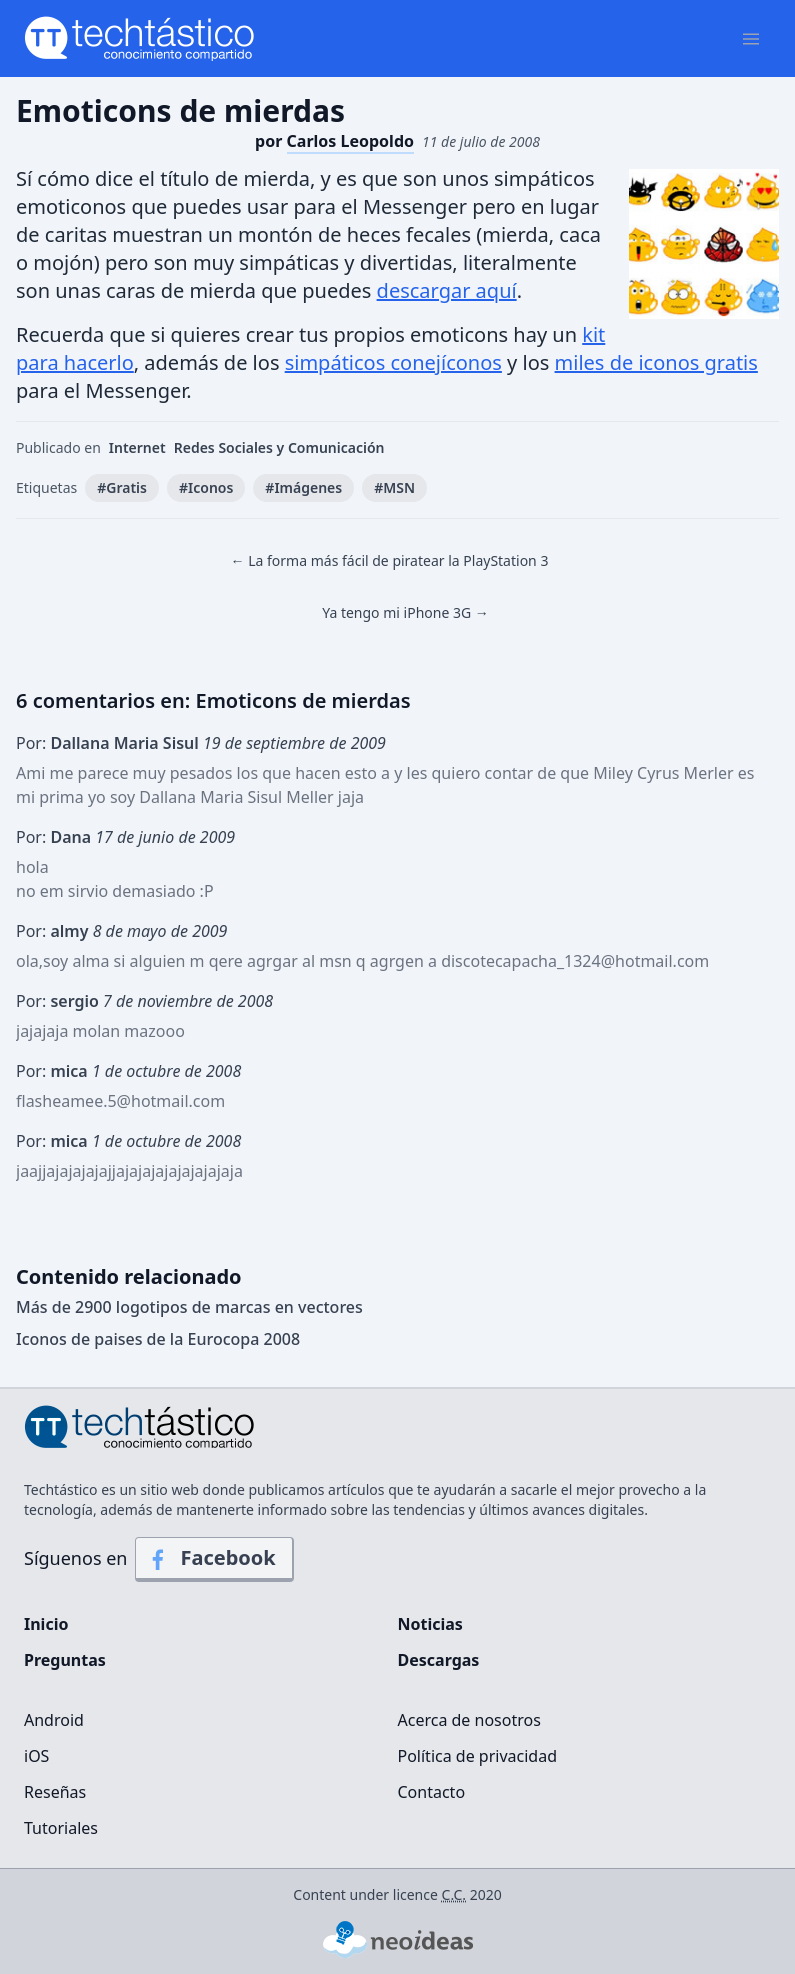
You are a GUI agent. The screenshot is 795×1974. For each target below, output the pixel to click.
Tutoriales (61, 1828)
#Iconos (206, 487)
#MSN (394, 487)
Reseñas (55, 1792)
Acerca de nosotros (469, 1720)
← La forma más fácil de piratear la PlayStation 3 (390, 560)
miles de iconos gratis (656, 362)
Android (54, 1720)
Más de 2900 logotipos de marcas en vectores (189, 1307)
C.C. (454, 1894)
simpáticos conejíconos (393, 362)
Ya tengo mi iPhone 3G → (405, 612)
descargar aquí (447, 290)
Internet (137, 447)
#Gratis (122, 487)
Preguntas (65, 1660)
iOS (36, 1756)
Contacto (432, 1792)
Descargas (439, 1660)
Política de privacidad (478, 1756)
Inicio (46, 1624)
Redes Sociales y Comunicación (279, 447)
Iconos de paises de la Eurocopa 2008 (158, 1339)
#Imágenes (303, 487)
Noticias (430, 1624)
